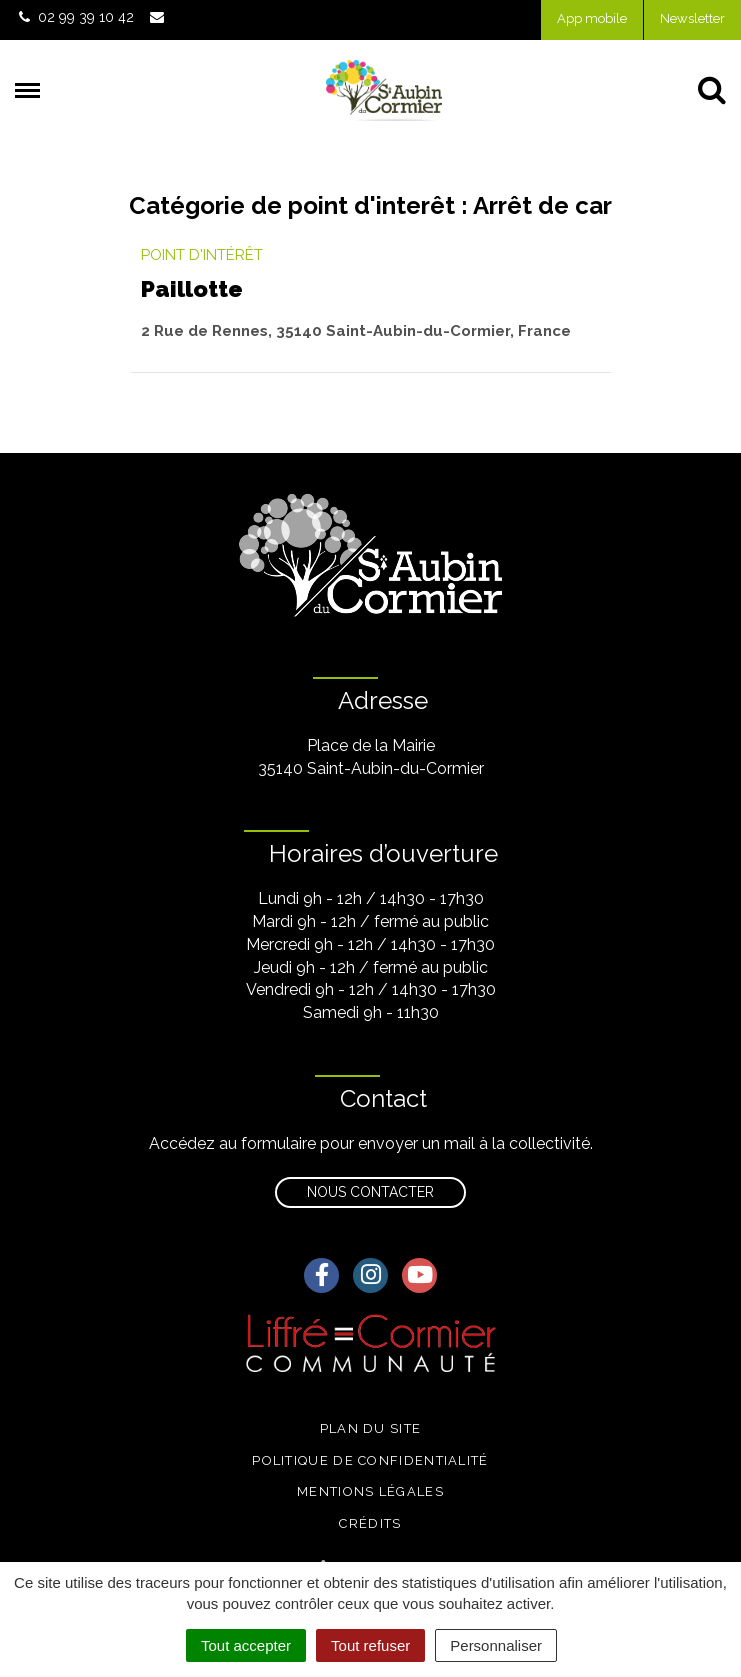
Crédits (370, 1523)
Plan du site (371, 1428)
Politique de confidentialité (370, 1460)
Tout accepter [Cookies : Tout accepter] (246, 1645)
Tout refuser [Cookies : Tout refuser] (370, 1645)
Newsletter (692, 18)
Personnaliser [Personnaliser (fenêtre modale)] (496, 1645)
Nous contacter (370, 1192)
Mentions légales (370, 1491)
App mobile (592, 18)
